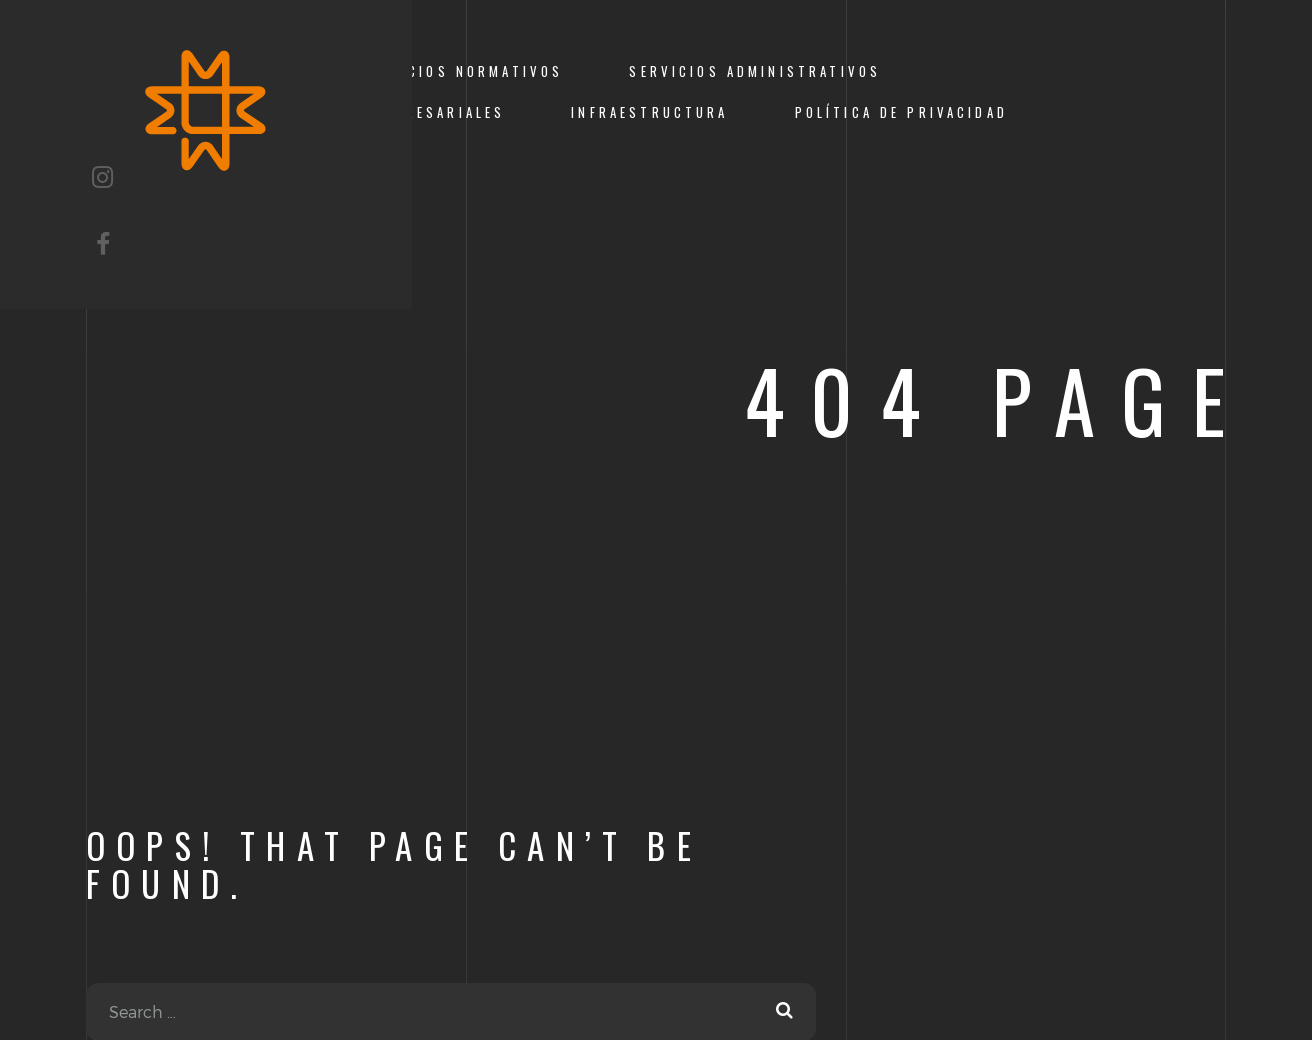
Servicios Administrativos (755, 71)
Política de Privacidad (901, 112)
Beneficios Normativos (457, 71)
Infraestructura (649, 112)
